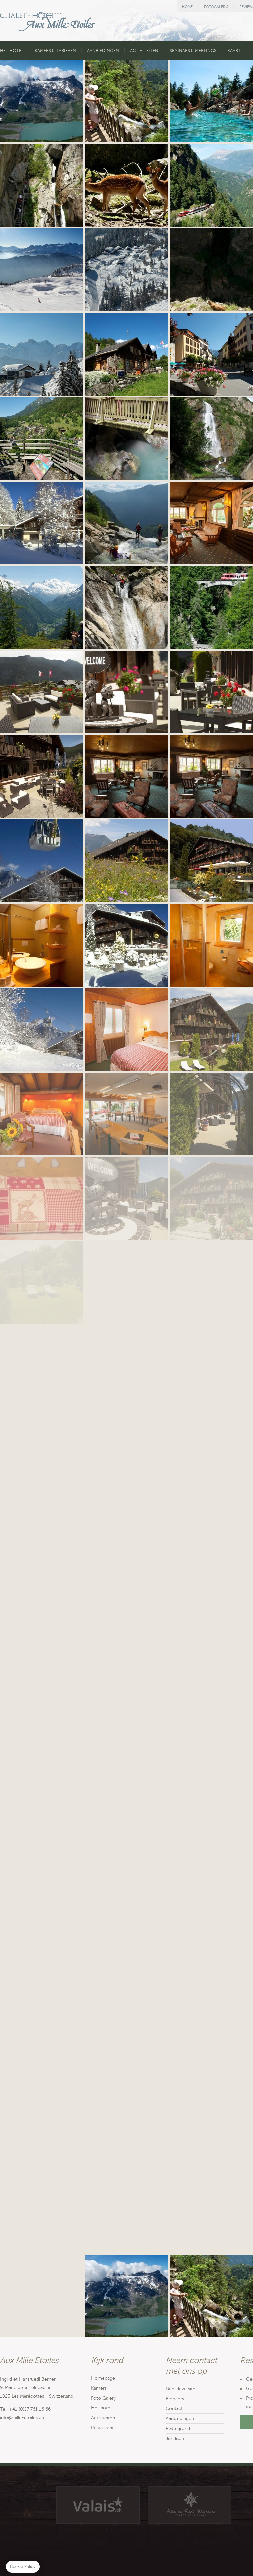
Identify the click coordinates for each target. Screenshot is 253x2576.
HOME (187, 7)
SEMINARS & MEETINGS (193, 50)
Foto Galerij (103, 2398)
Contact (174, 2408)
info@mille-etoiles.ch (22, 2417)
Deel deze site (180, 2388)
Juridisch (175, 2438)
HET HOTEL (12, 50)
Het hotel (101, 2408)
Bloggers (175, 2398)
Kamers (99, 2388)
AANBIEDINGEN (103, 50)
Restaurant (102, 2427)
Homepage (103, 2378)
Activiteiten (103, 2417)
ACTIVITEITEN (144, 50)
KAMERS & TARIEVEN (55, 50)
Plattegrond (178, 2428)
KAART (234, 50)
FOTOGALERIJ (216, 7)
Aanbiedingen (180, 2418)
